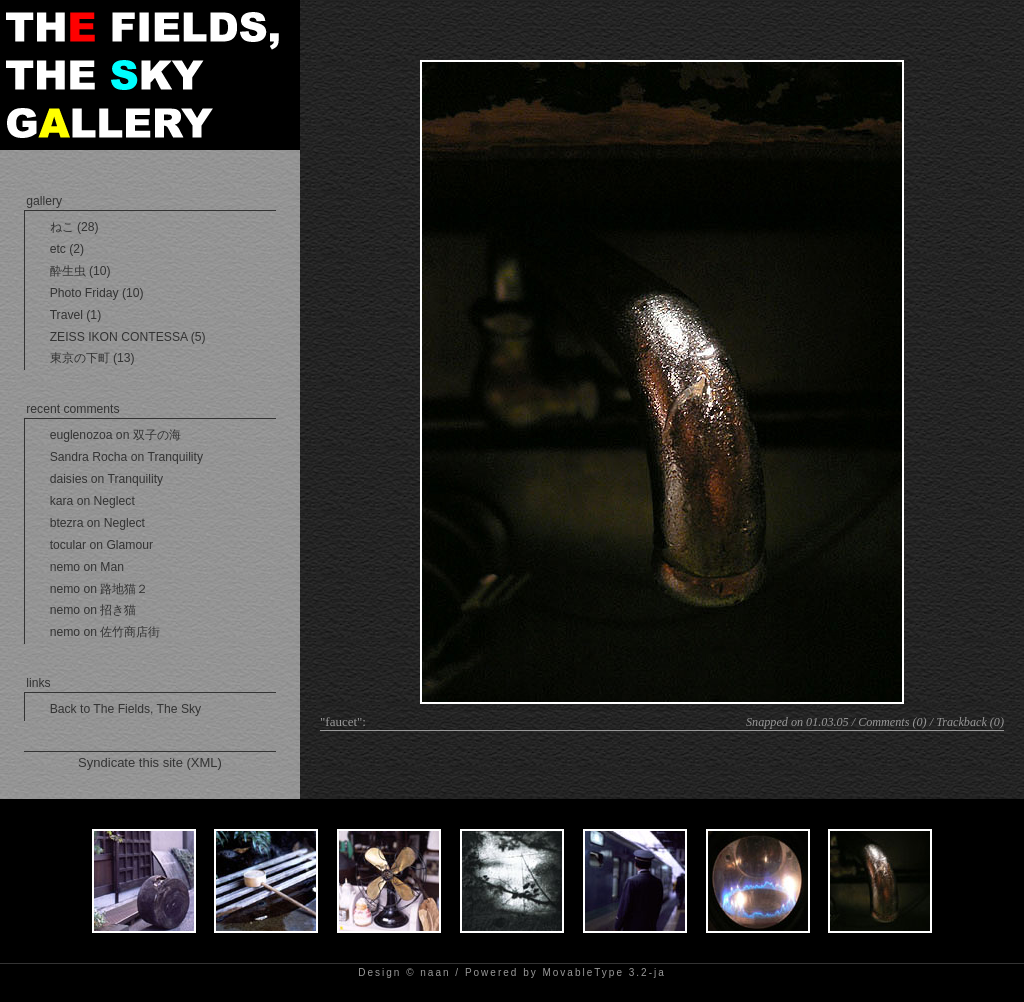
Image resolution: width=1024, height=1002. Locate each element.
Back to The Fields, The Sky (126, 709)
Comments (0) (892, 722)
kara (62, 501)
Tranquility (175, 457)
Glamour (129, 545)
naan (435, 972)
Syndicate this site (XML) (150, 762)
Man (112, 567)
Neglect (114, 501)
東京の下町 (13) (92, 358)
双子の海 (157, 435)
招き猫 (118, 610)
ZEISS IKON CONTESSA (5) (128, 337)
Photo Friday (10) (97, 293)
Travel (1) (76, 315)
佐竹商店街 (130, 632)
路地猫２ (124, 589)
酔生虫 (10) (80, 271)
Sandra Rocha (89, 457)
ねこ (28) (74, 227)
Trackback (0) (970, 722)
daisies (69, 479)
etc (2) (67, 249)
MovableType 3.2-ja (603, 972)
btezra (67, 523)
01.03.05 (827, 722)
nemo (65, 567)
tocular (68, 545)
